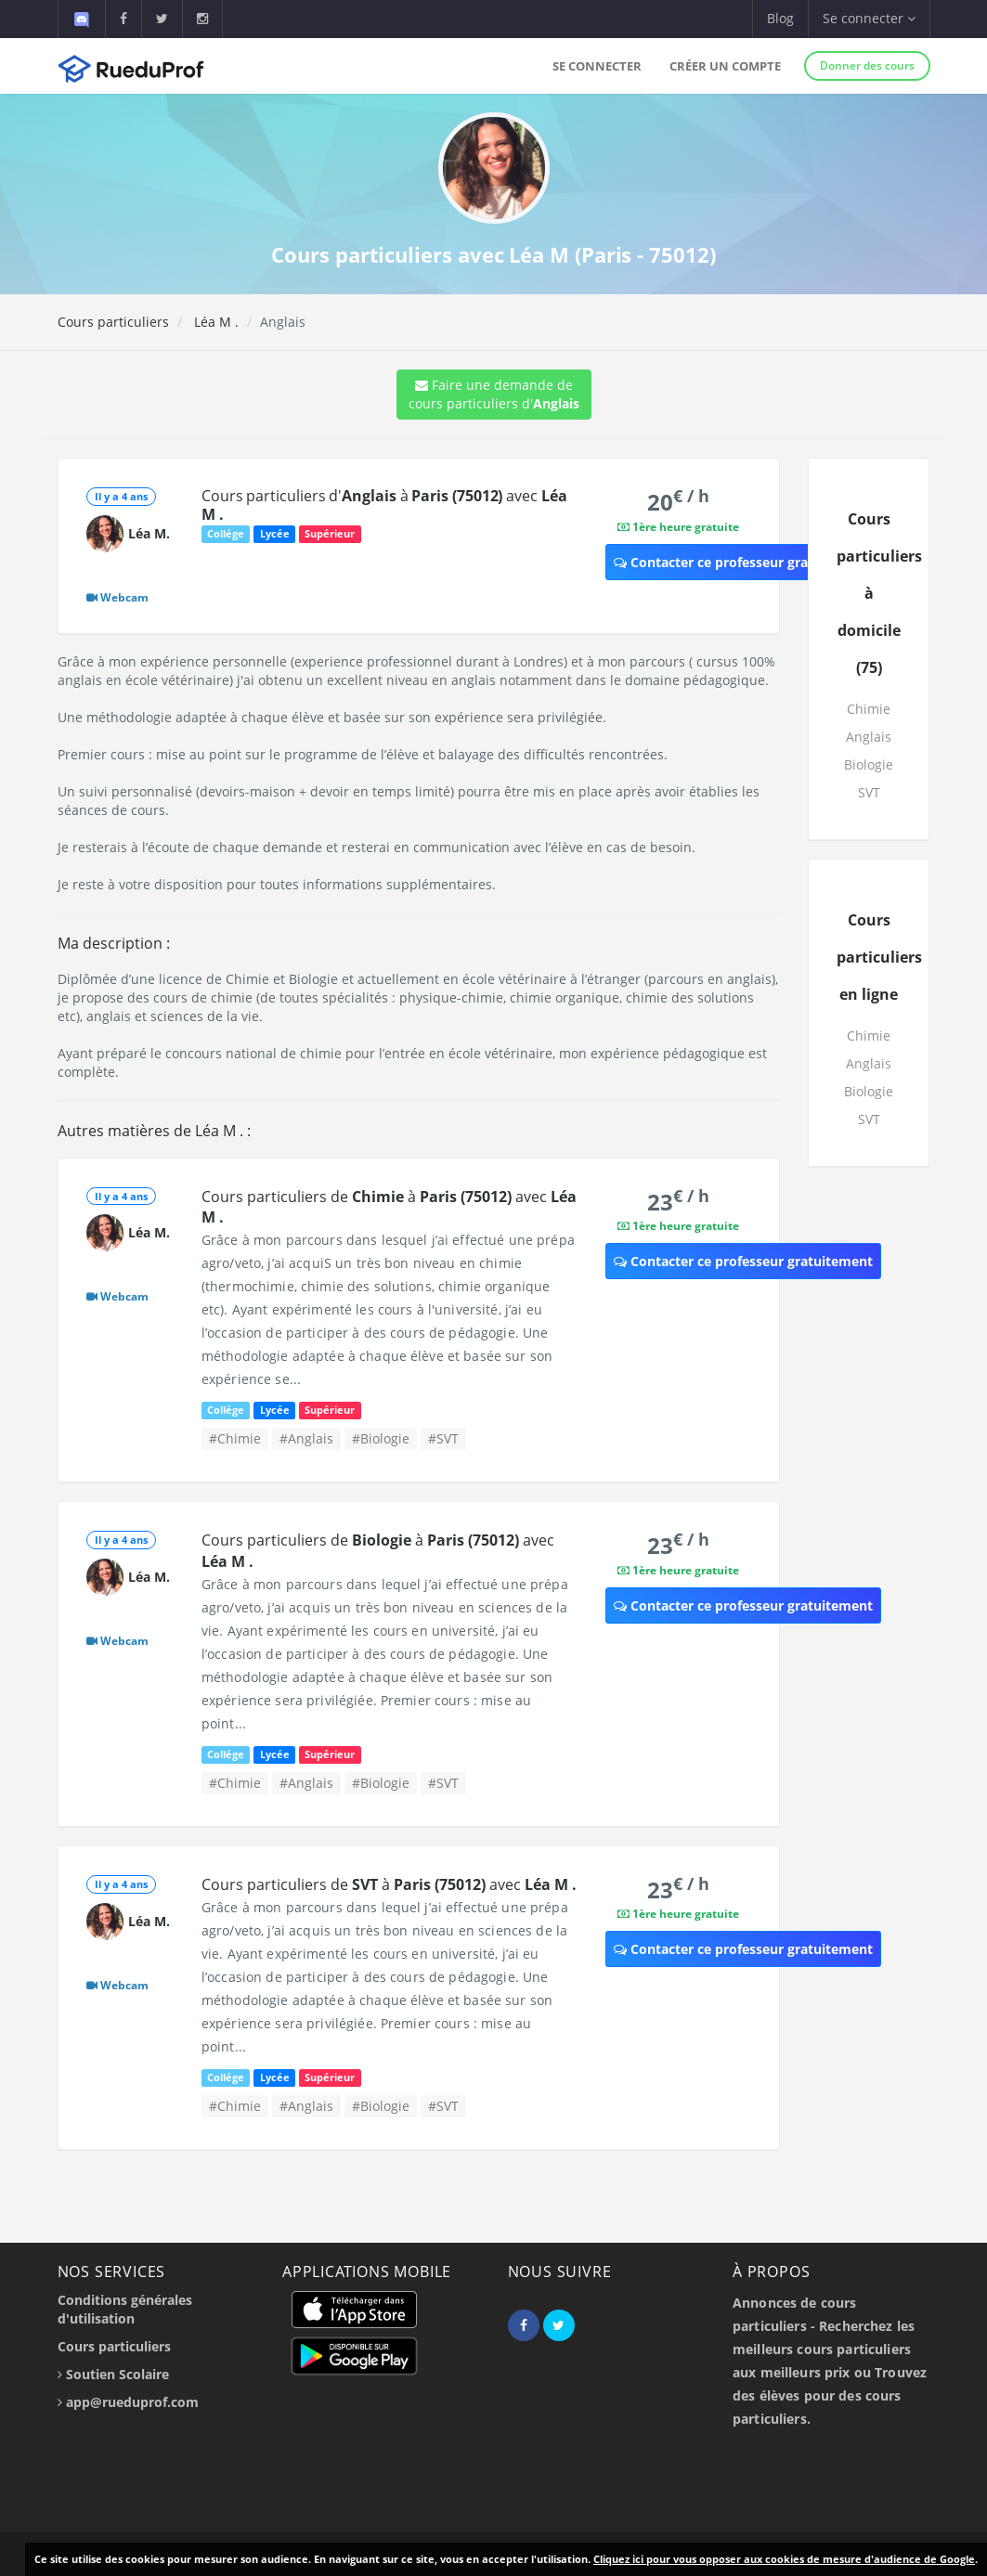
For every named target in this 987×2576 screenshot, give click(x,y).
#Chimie (235, 1438)
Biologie (868, 764)
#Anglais (306, 1438)
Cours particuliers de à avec (389, 1884)
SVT (869, 792)
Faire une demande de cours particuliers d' (494, 394)
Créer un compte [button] (725, 66)
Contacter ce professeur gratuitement (743, 562)
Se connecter (597, 66)
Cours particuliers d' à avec (384, 504)
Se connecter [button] (869, 18)
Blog (780, 18)
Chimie (868, 709)
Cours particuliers (113, 321)
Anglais (868, 736)
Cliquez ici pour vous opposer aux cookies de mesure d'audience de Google (784, 2559)
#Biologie (380, 1438)
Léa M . (214, 321)
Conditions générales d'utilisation (125, 2309)
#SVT (443, 1438)
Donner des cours (867, 65)
